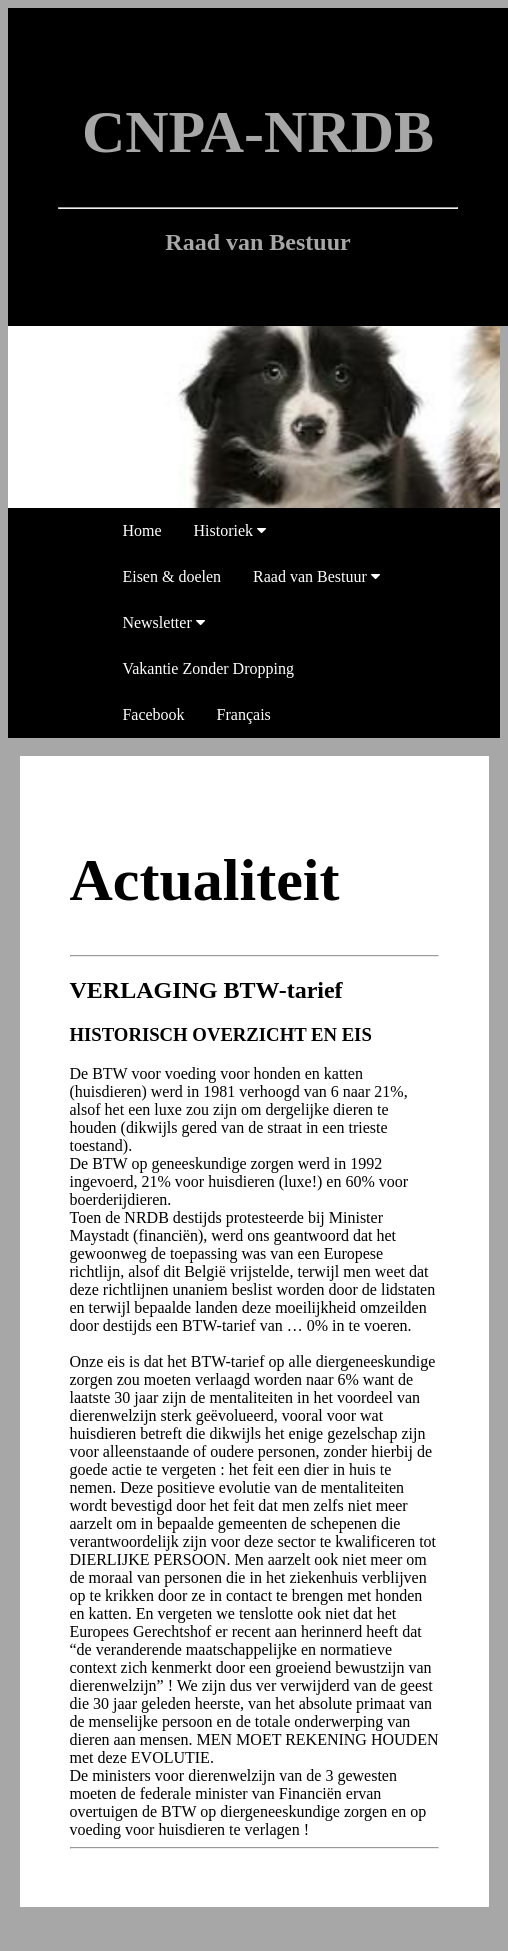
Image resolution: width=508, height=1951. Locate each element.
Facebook (153, 714)
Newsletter (163, 622)
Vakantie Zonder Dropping (208, 668)
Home (141, 530)
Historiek (230, 530)
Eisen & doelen (171, 576)
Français (244, 714)
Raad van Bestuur (316, 576)
